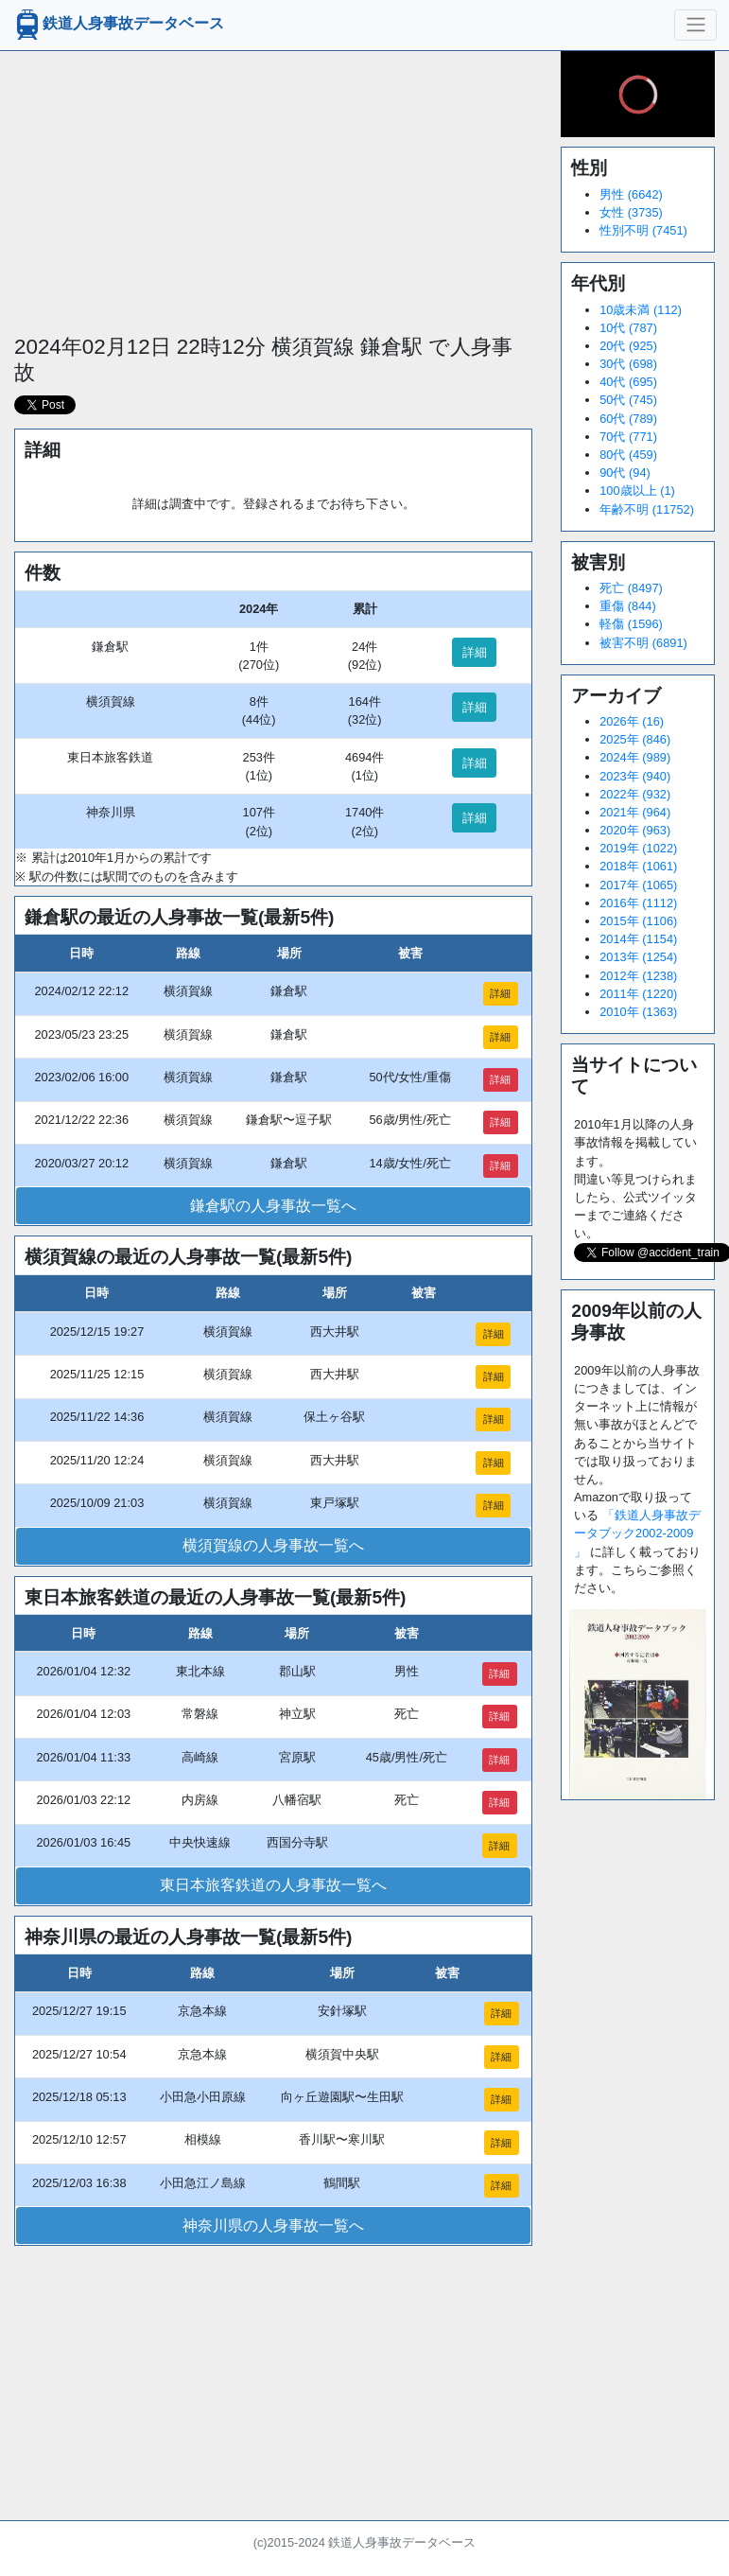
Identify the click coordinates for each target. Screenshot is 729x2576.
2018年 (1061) (638, 866)
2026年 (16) (631, 721)
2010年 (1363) (638, 1012)
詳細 (474, 652)
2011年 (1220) (638, 994)
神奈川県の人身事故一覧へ (273, 2225)
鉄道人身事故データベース (118, 24)
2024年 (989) (634, 757)
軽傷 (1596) (631, 624)
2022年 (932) (634, 794)
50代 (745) (628, 400)
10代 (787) (628, 328)
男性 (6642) (631, 194)
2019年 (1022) (638, 848)
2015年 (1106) (638, 921)
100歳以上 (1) (637, 490)
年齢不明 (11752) (646, 509)
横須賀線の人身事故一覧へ (273, 1545)
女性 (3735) (631, 212)
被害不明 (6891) (643, 643)
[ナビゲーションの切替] (695, 24)
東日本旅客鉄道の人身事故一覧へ (273, 1885)
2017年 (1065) (638, 885)
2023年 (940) (634, 776)
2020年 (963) (634, 830)
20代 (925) (628, 346)
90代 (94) (625, 472)
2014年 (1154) (638, 939)
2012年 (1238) (638, 976)
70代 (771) (628, 436)
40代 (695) (628, 382)
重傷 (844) (627, 606)
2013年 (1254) (638, 957)
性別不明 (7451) (643, 230)
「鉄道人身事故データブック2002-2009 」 (637, 1533)
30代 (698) (628, 364)
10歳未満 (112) (640, 310)
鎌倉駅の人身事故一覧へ (273, 1206)
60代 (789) (628, 419)
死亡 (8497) (631, 588)
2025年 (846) (634, 739)
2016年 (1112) (638, 903)
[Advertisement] (272, 183)
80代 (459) (628, 454)
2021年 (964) (634, 812)
